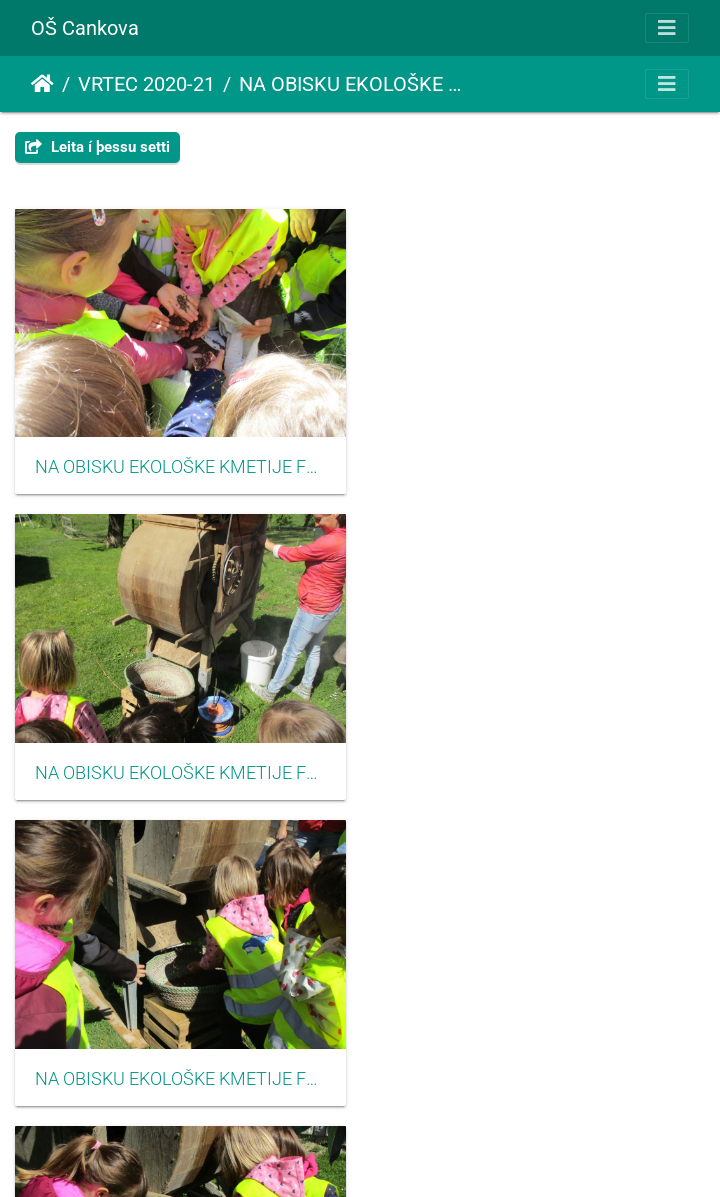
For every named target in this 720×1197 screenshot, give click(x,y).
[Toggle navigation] (667, 28)
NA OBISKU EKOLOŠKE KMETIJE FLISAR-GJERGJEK (352, 84)
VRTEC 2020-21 (146, 84)
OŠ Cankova (85, 28)
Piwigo (398, 1154)
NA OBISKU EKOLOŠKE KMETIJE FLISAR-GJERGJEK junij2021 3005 (180, 1076)
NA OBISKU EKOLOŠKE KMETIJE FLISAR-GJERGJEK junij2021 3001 (180, 466)
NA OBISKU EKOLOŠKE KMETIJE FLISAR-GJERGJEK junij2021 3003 (180, 771)
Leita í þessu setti (97, 147)
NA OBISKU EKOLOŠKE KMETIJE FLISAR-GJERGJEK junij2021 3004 (540, 771)
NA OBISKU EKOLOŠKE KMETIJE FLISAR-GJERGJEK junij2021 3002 (540, 466)
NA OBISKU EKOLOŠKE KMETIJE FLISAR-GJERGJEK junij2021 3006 (540, 1076)
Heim (42, 84)
